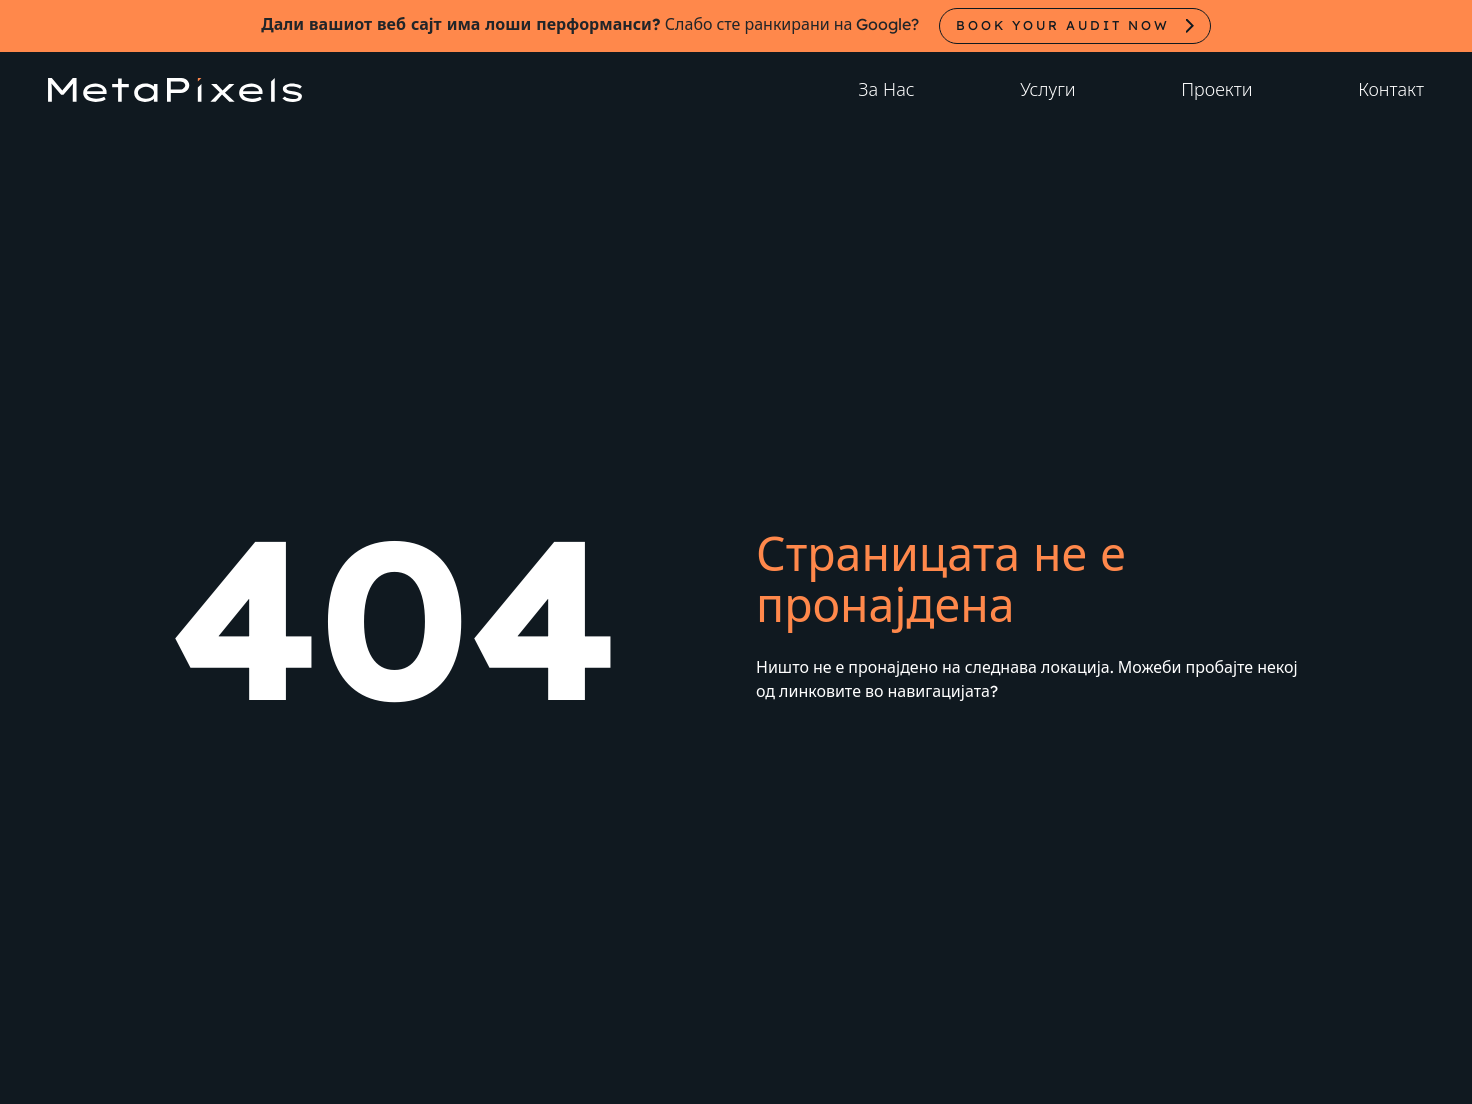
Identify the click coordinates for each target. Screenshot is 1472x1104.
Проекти (1216, 89)
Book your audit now (1062, 25)
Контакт (1391, 89)
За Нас (886, 89)
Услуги (1048, 89)
